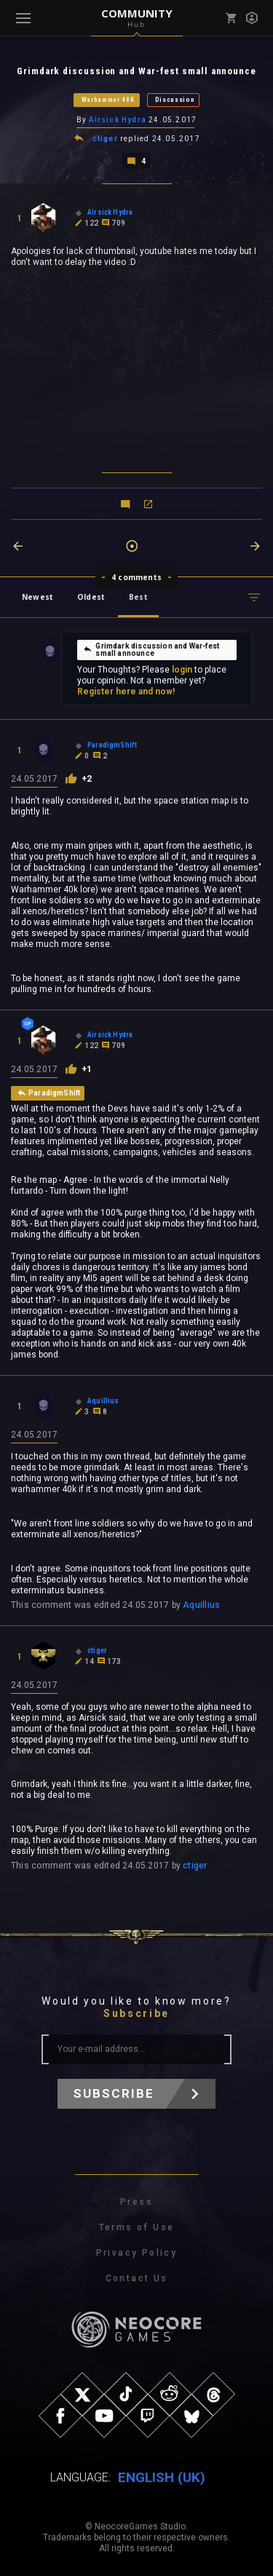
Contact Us (137, 2278)
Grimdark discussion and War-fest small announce (151, 649)
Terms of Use (137, 2227)
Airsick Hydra (117, 120)
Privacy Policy (137, 2253)
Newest (37, 597)
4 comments (136, 577)
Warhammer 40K (108, 99)
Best (138, 597)
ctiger (105, 139)
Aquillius (201, 1605)
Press (136, 2202)
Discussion (175, 99)
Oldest (91, 597)
